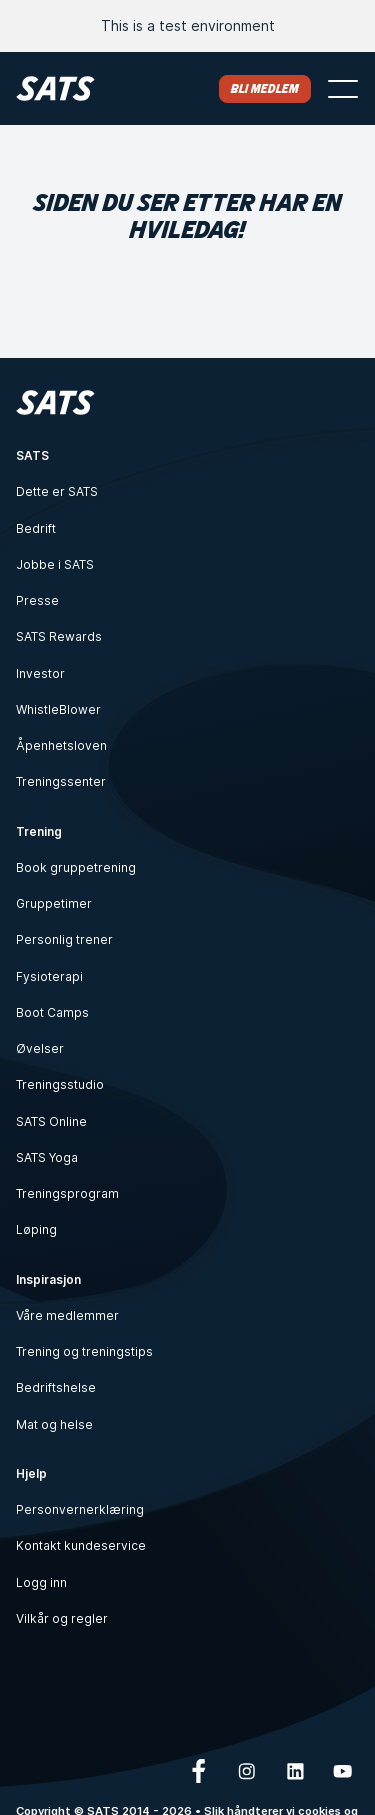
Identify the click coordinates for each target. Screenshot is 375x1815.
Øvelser (40, 1048)
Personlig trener (64, 939)
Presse (37, 600)
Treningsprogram (67, 1193)
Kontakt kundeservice (81, 1545)
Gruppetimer (54, 903)
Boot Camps (52, 1012)
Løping (36, 1229)
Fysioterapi (49, 976)
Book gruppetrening (76, 867)
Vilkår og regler (62, 1618)
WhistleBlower (58, 709)
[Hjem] (55, 88)
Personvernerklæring (80, 1509)
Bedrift (36, 528)
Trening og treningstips (84, 1351)
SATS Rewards (59, 636)
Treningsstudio (60, 1084)
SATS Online (51, 1121)
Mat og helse (54, 1424)
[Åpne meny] (343, 89)
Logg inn (41, 1582)
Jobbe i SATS (55, 564)
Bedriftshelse (56, 1387)
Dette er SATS (57, 491)
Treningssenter (61, 781)
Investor (40, 673)
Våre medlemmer (67, 1315)
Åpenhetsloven (61, 745)
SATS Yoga (47, 1157)
